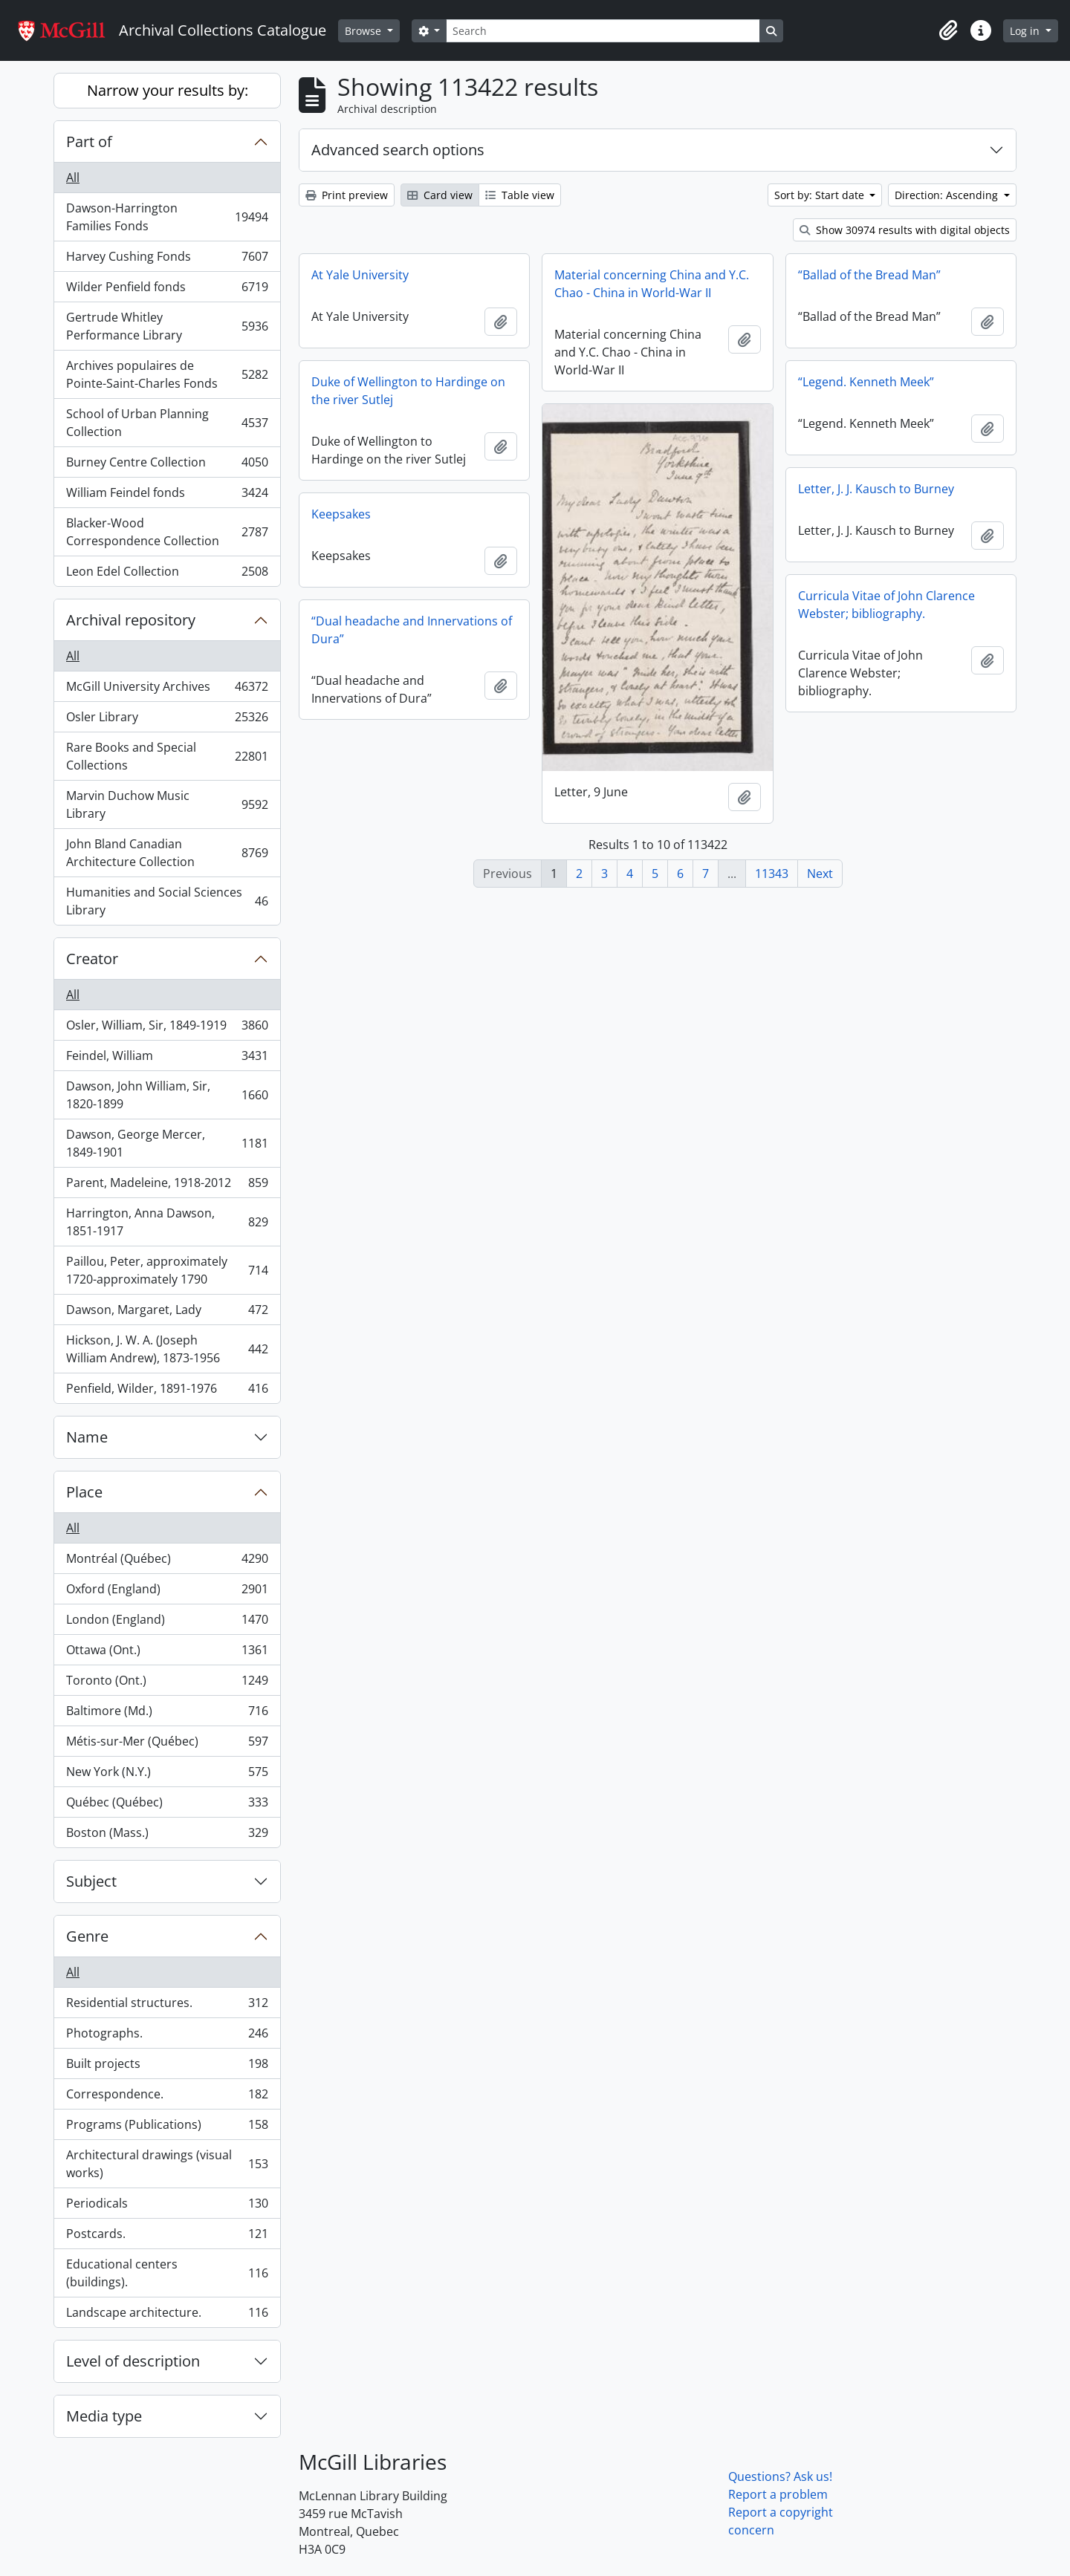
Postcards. (166, 2237)
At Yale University (360, 275)
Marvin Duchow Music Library (166, 804)
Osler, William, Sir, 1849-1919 (166, 1028)
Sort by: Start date (820, 195)
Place (84, 1492)
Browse (364, 31)
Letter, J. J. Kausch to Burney (876, 489)
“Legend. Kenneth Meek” (866, 382)
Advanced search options (397, 150)
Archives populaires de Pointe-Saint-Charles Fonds (166, 374)
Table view (519, 195)
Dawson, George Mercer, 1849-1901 (166, 1143)
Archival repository (130, 620)
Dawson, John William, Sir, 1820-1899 (166, 1095)
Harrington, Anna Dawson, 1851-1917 (166, 1222)
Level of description (133, 2361)
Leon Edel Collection (166, 574)
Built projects (166, 2067)
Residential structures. (166, 2006)
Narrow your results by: (167, 90)
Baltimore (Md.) (166, 1714)
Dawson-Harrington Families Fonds (166, 217)
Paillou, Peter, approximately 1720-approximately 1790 (166, 1270)
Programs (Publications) (166, 2127)
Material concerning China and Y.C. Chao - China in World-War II (651, 284)
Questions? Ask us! (780, 2476)
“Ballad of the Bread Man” (869, 275)
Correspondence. (166, 2097)
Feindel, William (166, 1059)
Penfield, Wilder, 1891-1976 (166, 1391)
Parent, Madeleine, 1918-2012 (166, 1186)
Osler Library (166, 720)
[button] (948, 30)
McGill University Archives (166, 689)
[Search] (602, 30)
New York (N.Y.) (166, 1775)
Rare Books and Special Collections (166, 756)
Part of (89, 141)
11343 (771, 873)
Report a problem (778, 2494)
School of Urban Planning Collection (166, 423)
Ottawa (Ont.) (166, 1653)
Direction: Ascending (948, 195)
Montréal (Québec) (166, 1561)
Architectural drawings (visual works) (166, 2164)
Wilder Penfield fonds (166, 290)
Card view (440, 195)
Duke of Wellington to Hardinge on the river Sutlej (408, 391)
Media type (104, 2416)
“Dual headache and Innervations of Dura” (411, 630)
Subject (91, 1881)
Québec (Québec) (166, 1805)
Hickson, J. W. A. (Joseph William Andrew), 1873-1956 (166, 1349)
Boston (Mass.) (166, 1835)
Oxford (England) (166, 1592)
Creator (92, 959)
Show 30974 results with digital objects (905, 230)
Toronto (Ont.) (166, 1683)
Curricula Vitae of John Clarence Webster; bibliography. (886, 605)
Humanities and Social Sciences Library (166, 901)
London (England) (166, 1622)
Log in (1026, 31)
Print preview (346, 195)
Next (820, 873)
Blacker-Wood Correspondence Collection (166, 532)
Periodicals (166, 2206)
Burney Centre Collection (166, 465)
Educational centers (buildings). (166, 2273)
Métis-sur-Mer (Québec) (166, 1744)
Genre (87, 1936)
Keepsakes (341, 514)
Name (87, 1437)
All (73, 177)
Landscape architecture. (166, 2315)
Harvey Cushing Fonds (166, 259)
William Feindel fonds (166, 496)
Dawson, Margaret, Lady (166, 1313)
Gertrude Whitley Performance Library (166, 326)
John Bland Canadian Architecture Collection (166, 853)
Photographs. (166, 2036)
